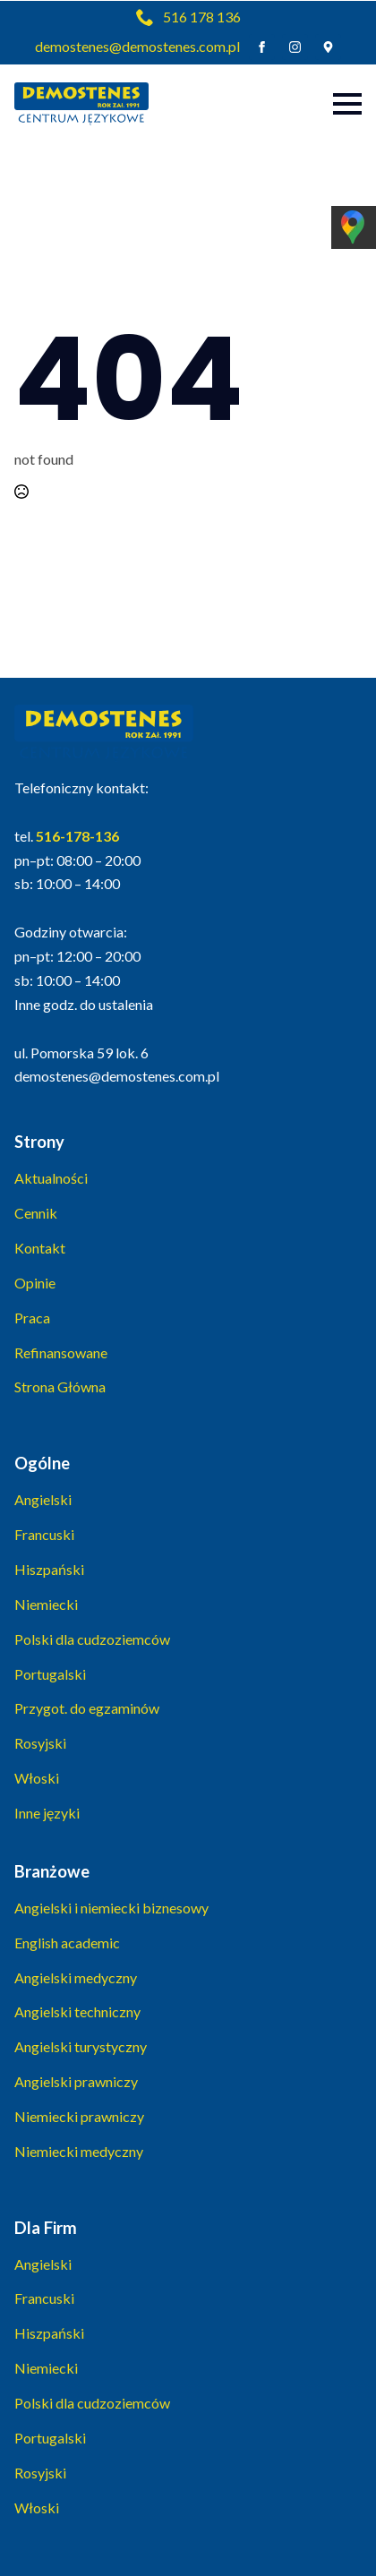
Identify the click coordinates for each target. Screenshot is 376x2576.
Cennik (35, 1212)
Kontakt (39, 1247)
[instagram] (295, 47)
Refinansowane (60, 1352)
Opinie (35, 1282)
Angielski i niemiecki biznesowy (111, 1907)
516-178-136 (77, 835)
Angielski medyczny (75, 1977)
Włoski (36, 1777)
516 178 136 (202, 16)
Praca (32, 1317)
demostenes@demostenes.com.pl (137, 46)
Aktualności (51, 1177)
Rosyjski (40, 1742)
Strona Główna (60, 1386)
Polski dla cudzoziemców (92, 1638)
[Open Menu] (347, 104)
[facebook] (262, 47)
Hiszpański (49, 1569)
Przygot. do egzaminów (86, 1707)
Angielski (43, 1499)
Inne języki (47, 1812)
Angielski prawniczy (76, 2081)
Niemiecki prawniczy (79, 2116)
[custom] (328, 47)
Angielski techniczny (77, 2011)
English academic (67, 1942)
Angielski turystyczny (80, 2046)
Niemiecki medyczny (78, 2151)
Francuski (44, 1534)
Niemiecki (46, 1604)
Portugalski (50, 1673)
